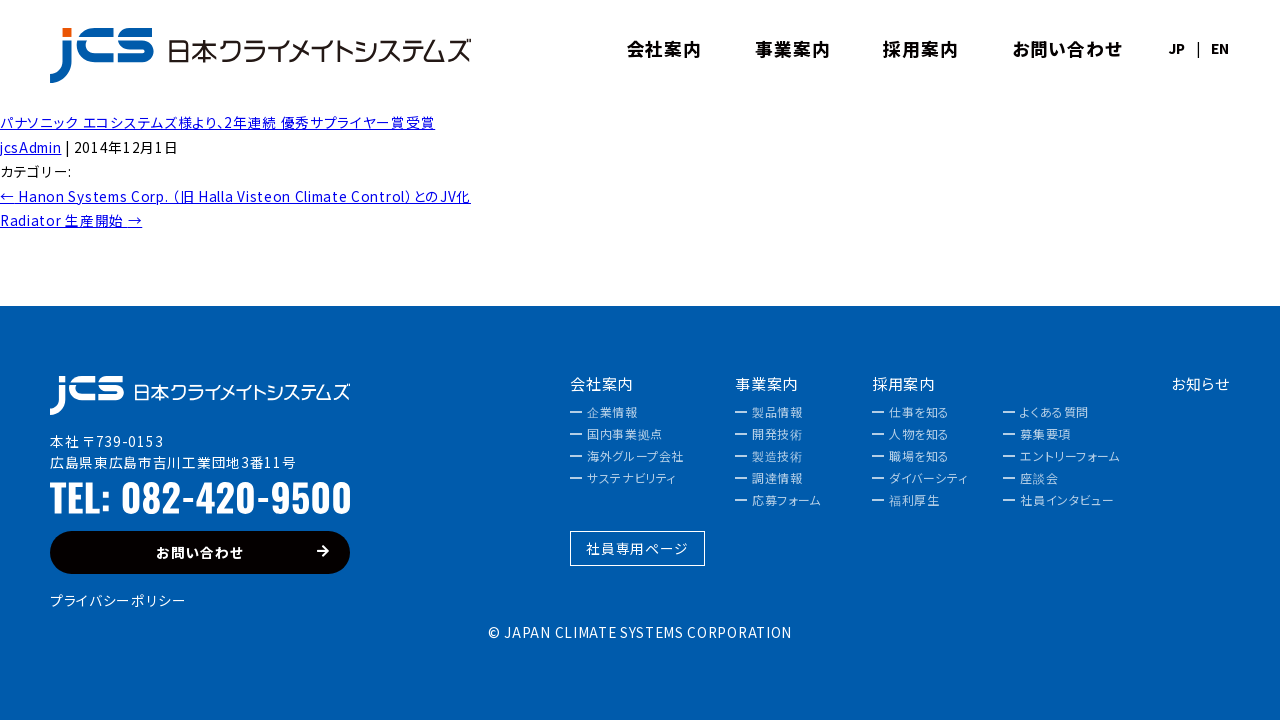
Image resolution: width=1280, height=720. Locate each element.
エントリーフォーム (1069, 456)
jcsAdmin (30, 147)
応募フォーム (786, 500)
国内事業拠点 (625, 434)
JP (1177, 49)
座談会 (1039, 478)
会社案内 (601, 383)
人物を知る (919, 434)
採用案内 (903, 383)
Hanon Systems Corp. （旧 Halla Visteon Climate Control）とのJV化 (235, 196)
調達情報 (777, 478)
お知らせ (1200, 383)
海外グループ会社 (635, 456)
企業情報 (612, 412)
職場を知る (919, 456)
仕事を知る (919, 412)
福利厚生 (914, 500)
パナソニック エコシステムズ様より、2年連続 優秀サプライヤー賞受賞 (217, 122)
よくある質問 (1054, 412)
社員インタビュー (1067, 500)
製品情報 (777, 412)
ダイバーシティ (928, 478)
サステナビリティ (631, 478)
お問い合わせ (243, 552)
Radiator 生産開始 (71, 220)
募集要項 (1045, 434)
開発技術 (777, 434)
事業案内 (766, 383)
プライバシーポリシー (118, 600)
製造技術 (777, 456)
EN (1220, 49)
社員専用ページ (637, 548)
